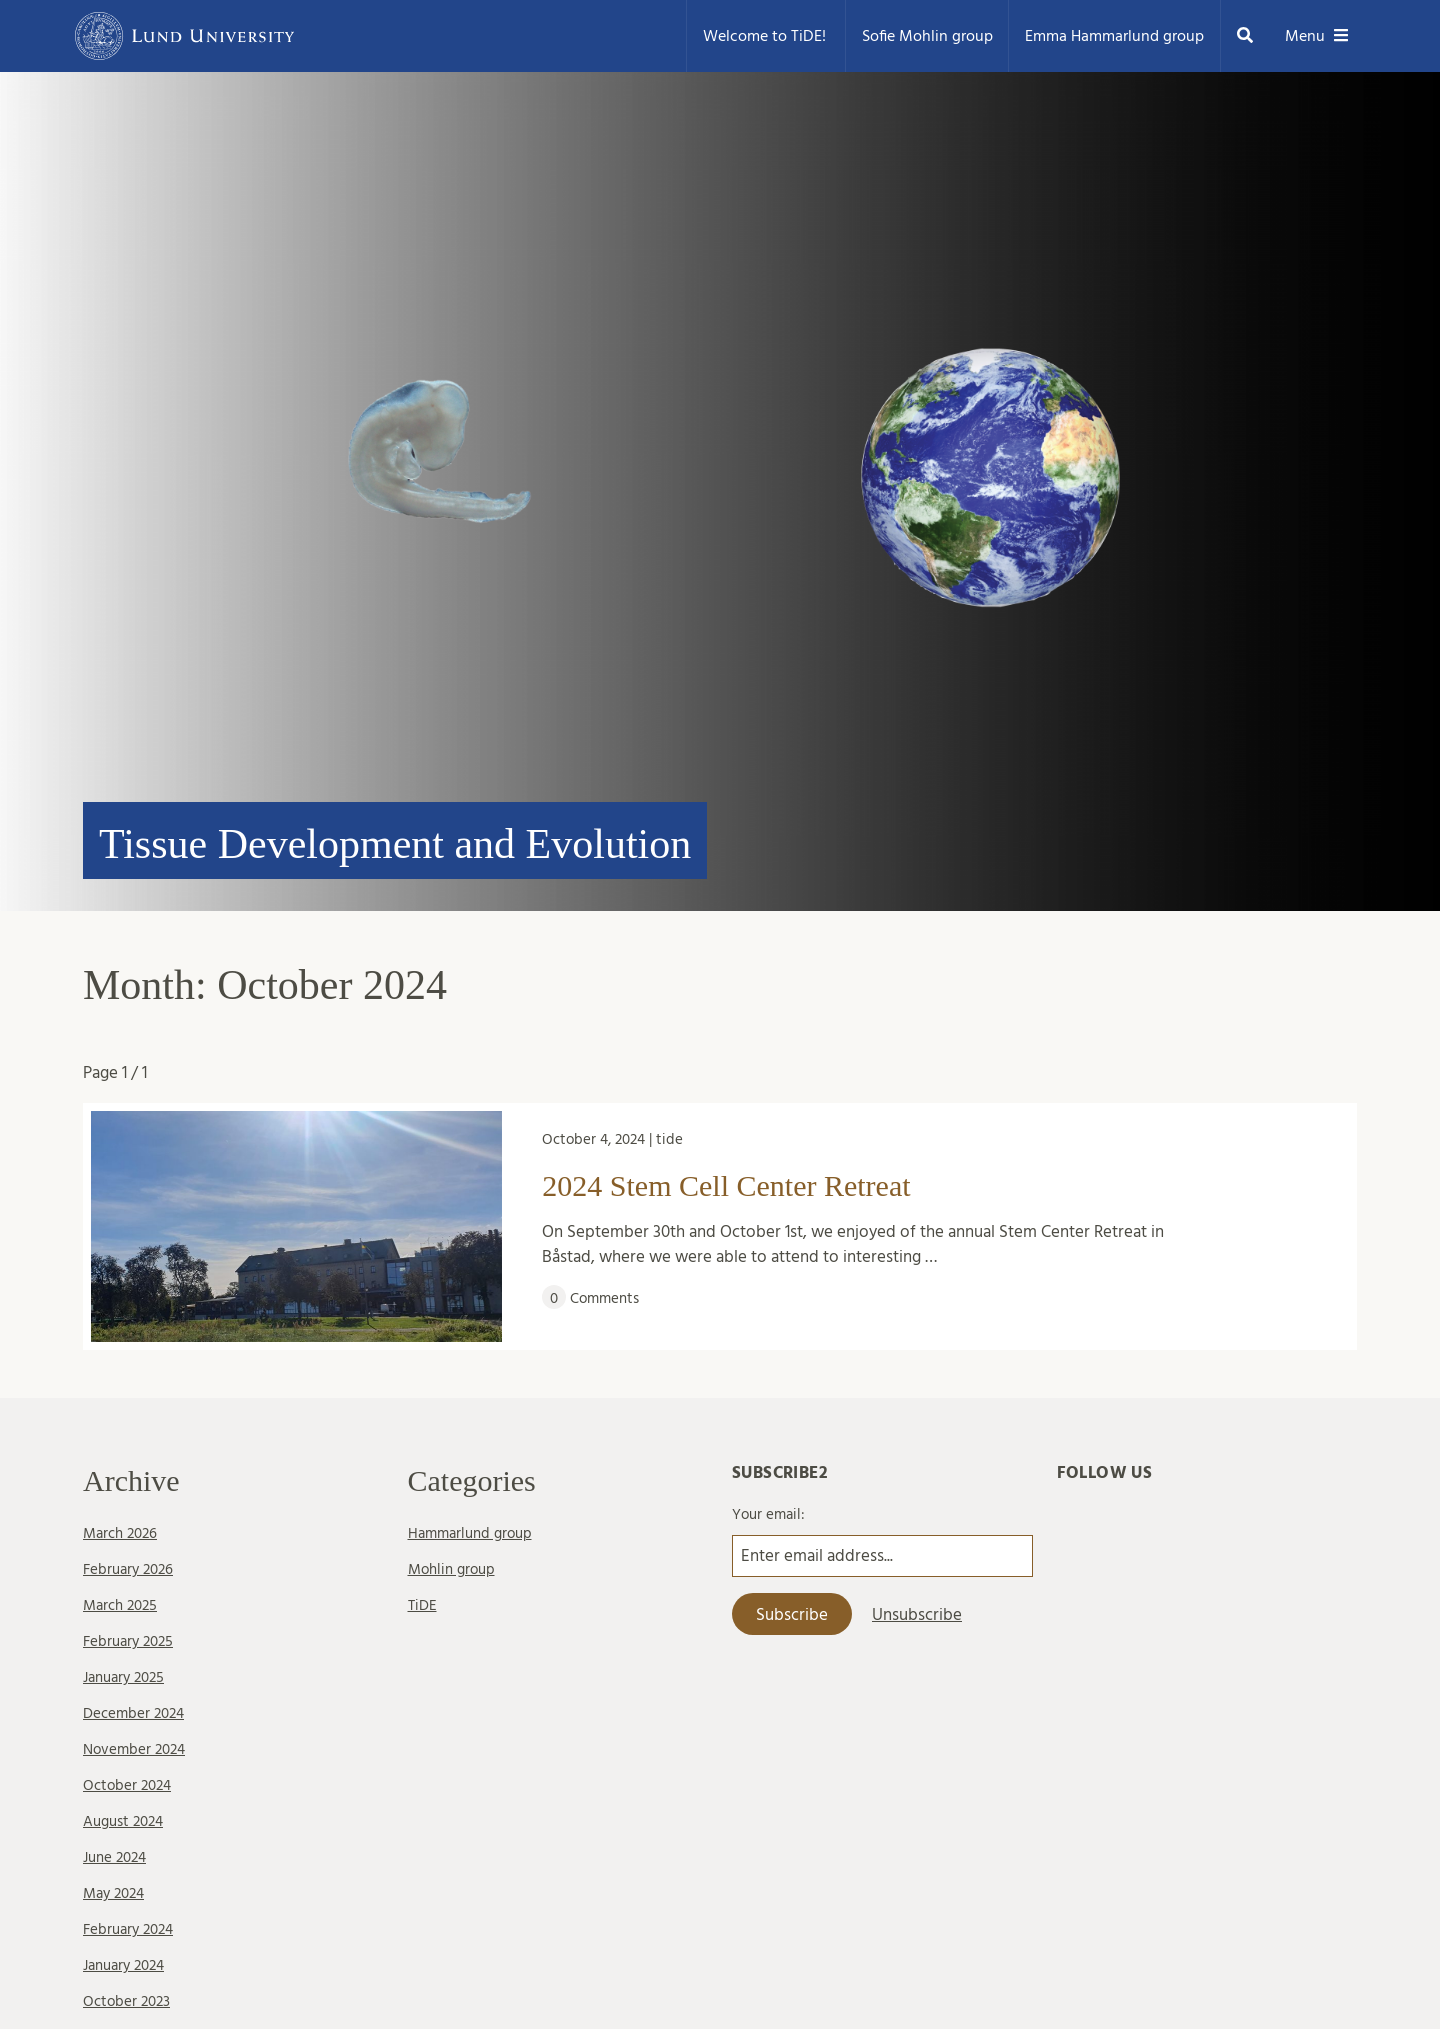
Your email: (768, 1514)
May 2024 (113, 1893)
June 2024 (114, 1857)
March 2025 (120, 1605)
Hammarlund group (470, 1533)
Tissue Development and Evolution (395, 844)
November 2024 (134, 1749)
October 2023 (126, 2001)
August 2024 (123, 1821)
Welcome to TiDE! (766, 36)
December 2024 (133, 1713)
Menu (1317, 36)
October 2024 (127, 1785)
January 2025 (123, 1677)
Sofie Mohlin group (927, 36)
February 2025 (128, 1641)
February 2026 (128, 1569)
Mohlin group (451, 1569)
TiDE (422, 1605)
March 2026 (120, 1533)
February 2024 (128, 1929)
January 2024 (123, 1965)
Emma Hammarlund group (1114, 36)
